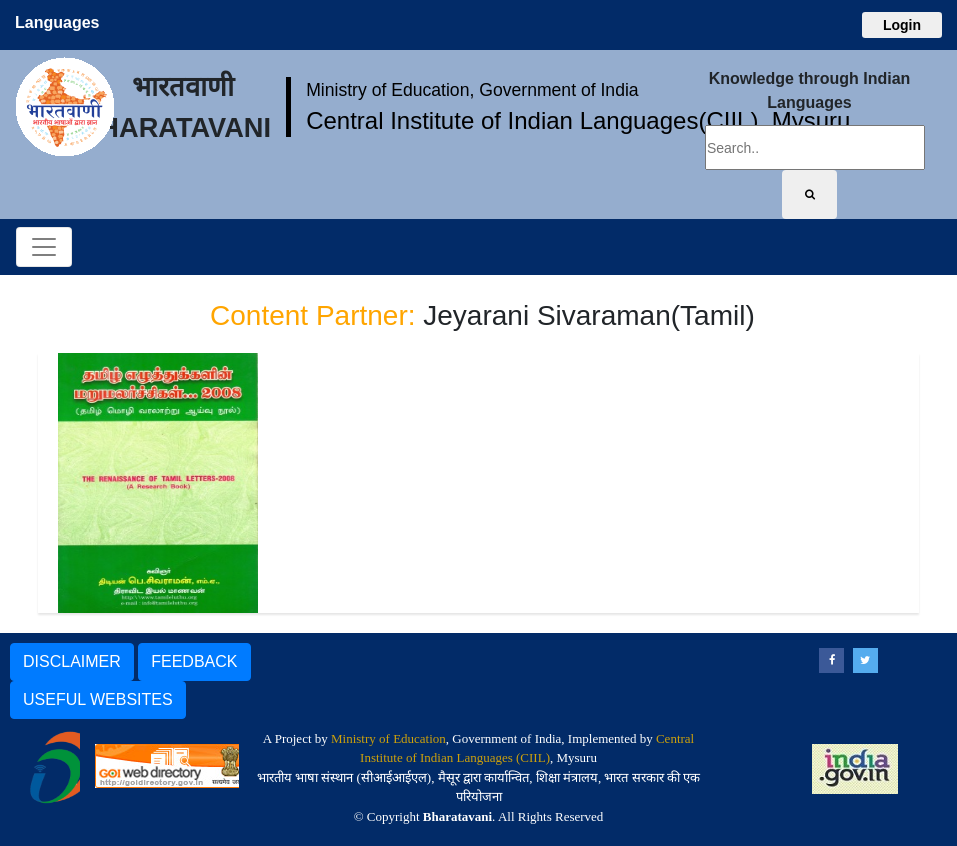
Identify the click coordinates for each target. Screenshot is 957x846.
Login (902, 25)
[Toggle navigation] (44, 247)
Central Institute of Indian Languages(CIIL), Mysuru (578, 120)
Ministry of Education (388, 738)
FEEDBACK (194, 661)
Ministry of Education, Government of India (472, 90)
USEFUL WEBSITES (98, 699)
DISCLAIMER (72, 661)
